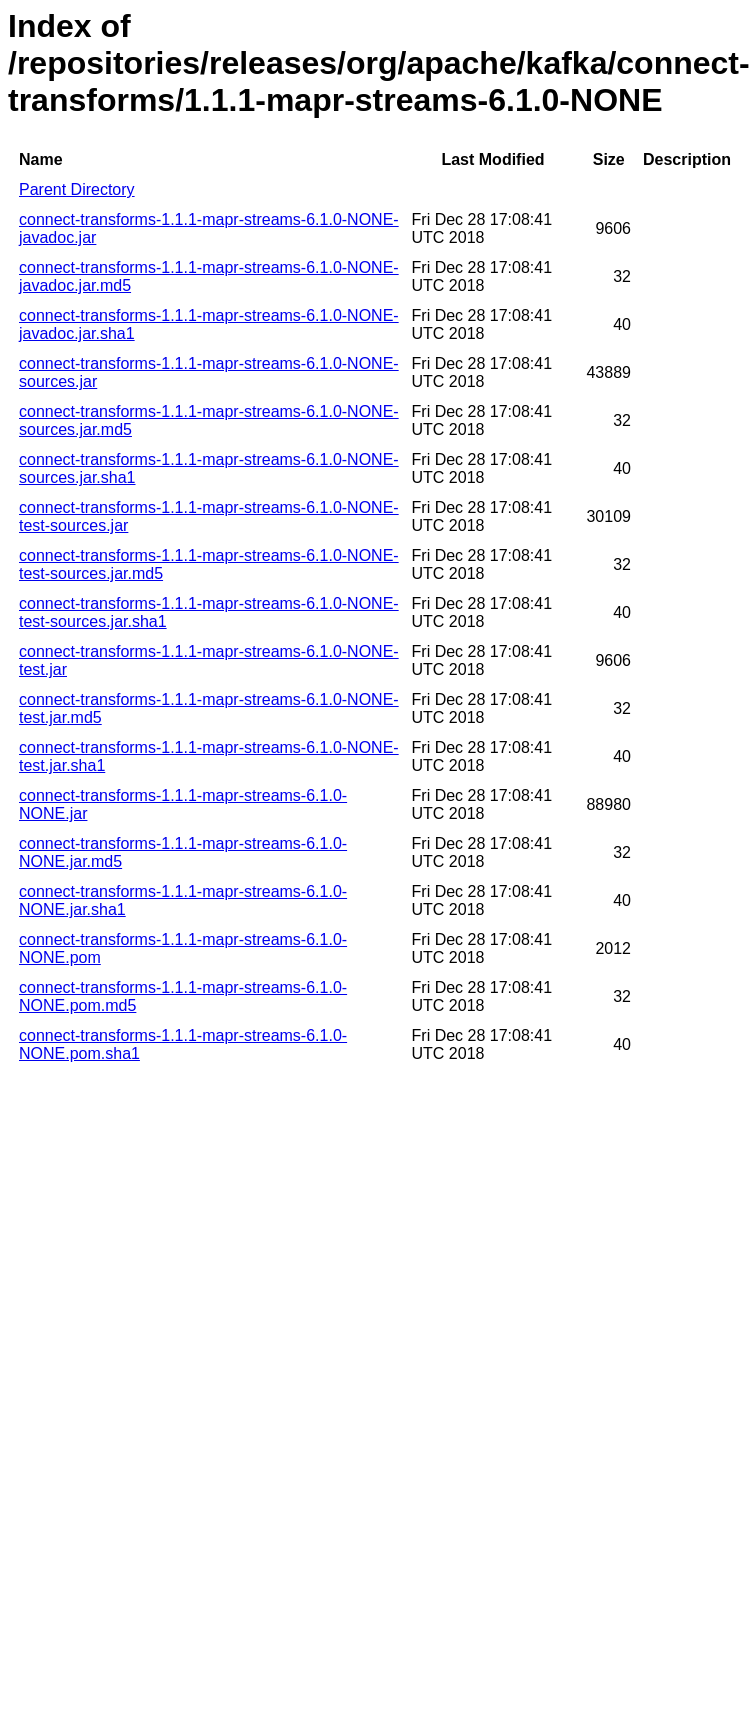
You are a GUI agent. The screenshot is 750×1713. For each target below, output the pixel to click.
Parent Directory (77, 189)
